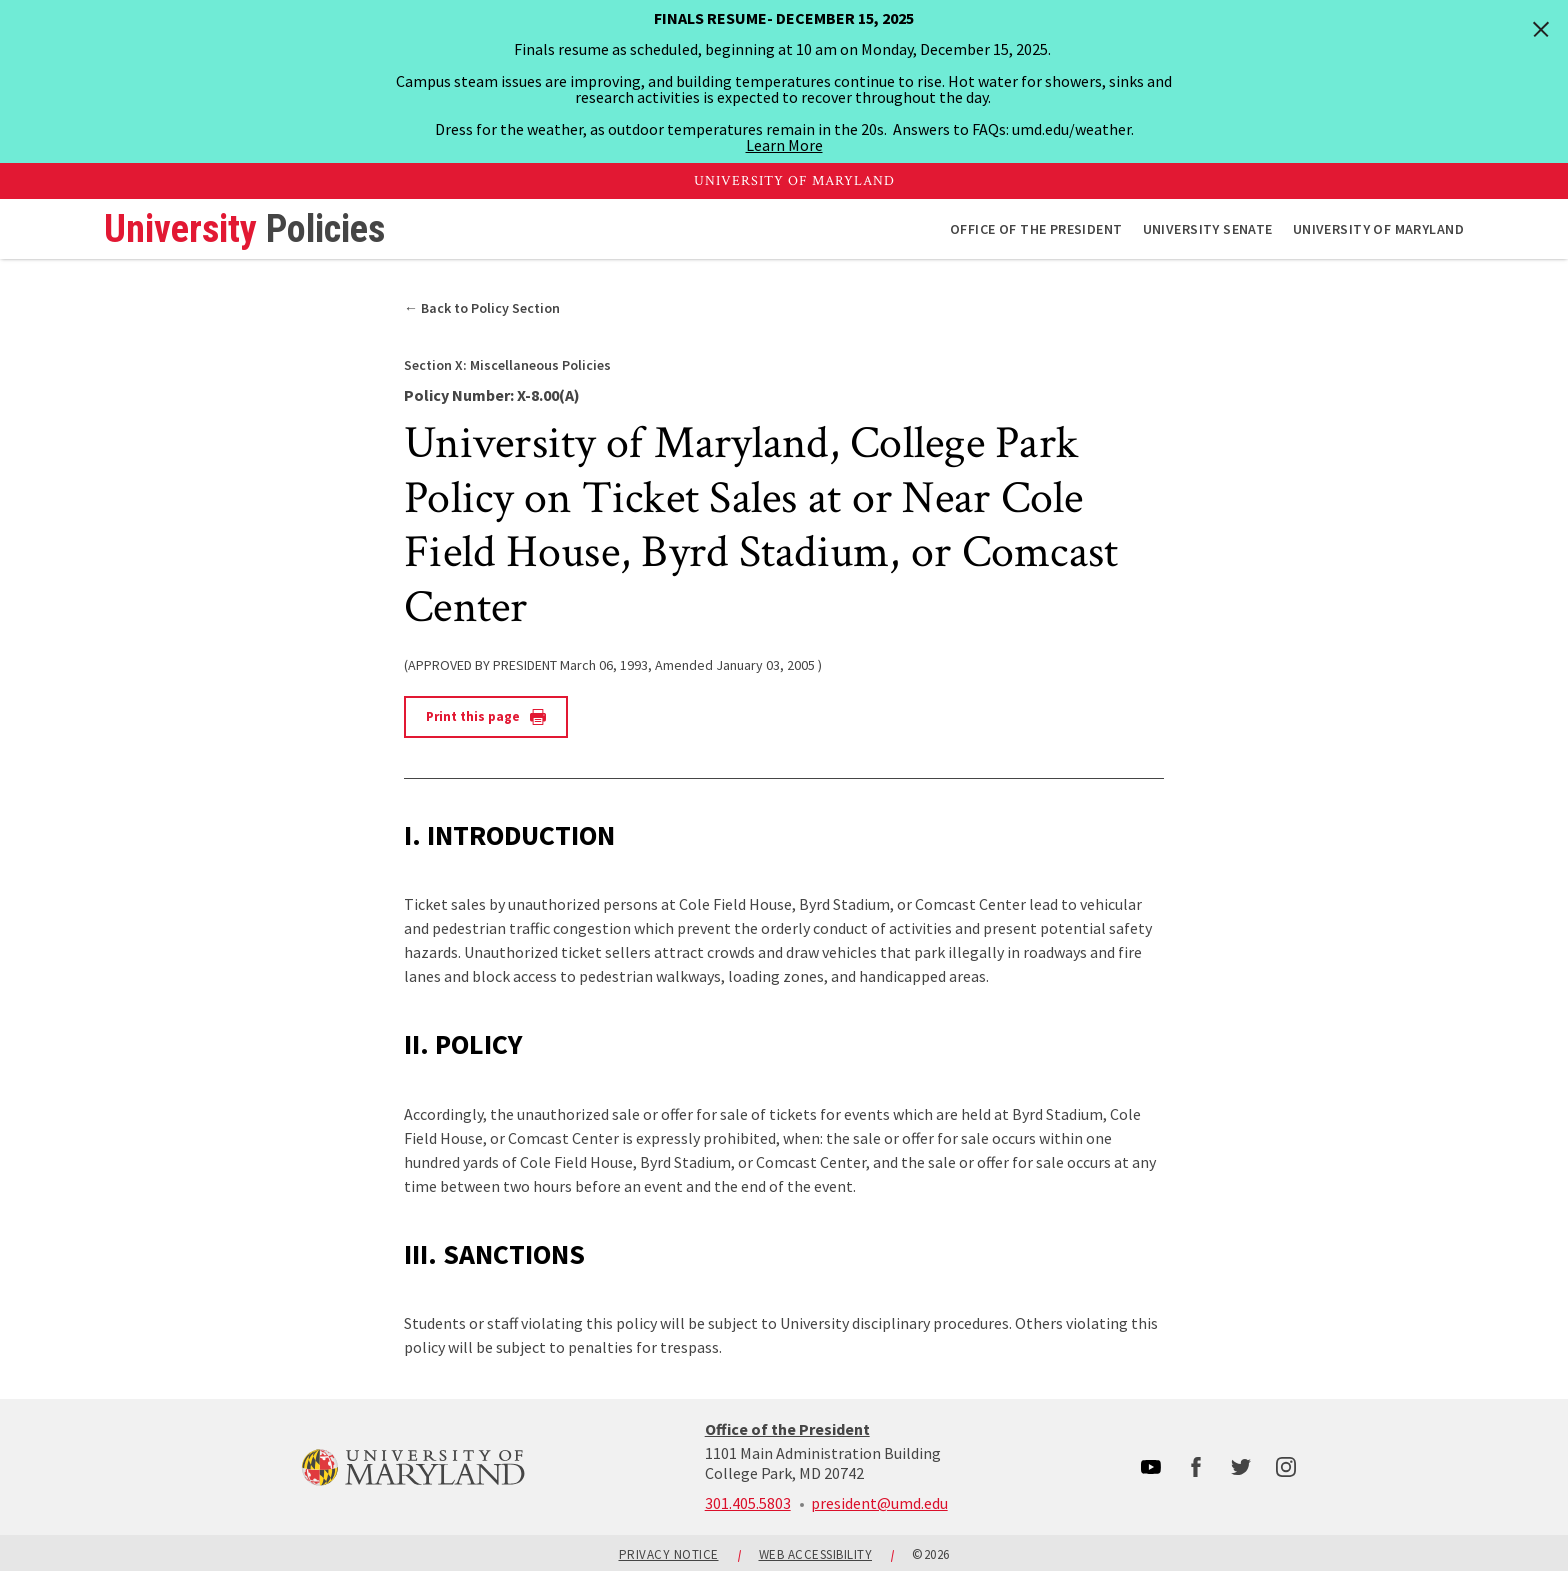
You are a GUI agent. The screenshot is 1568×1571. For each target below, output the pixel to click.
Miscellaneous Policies (507, 365)
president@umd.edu (879, 1503)
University (244, 229)
